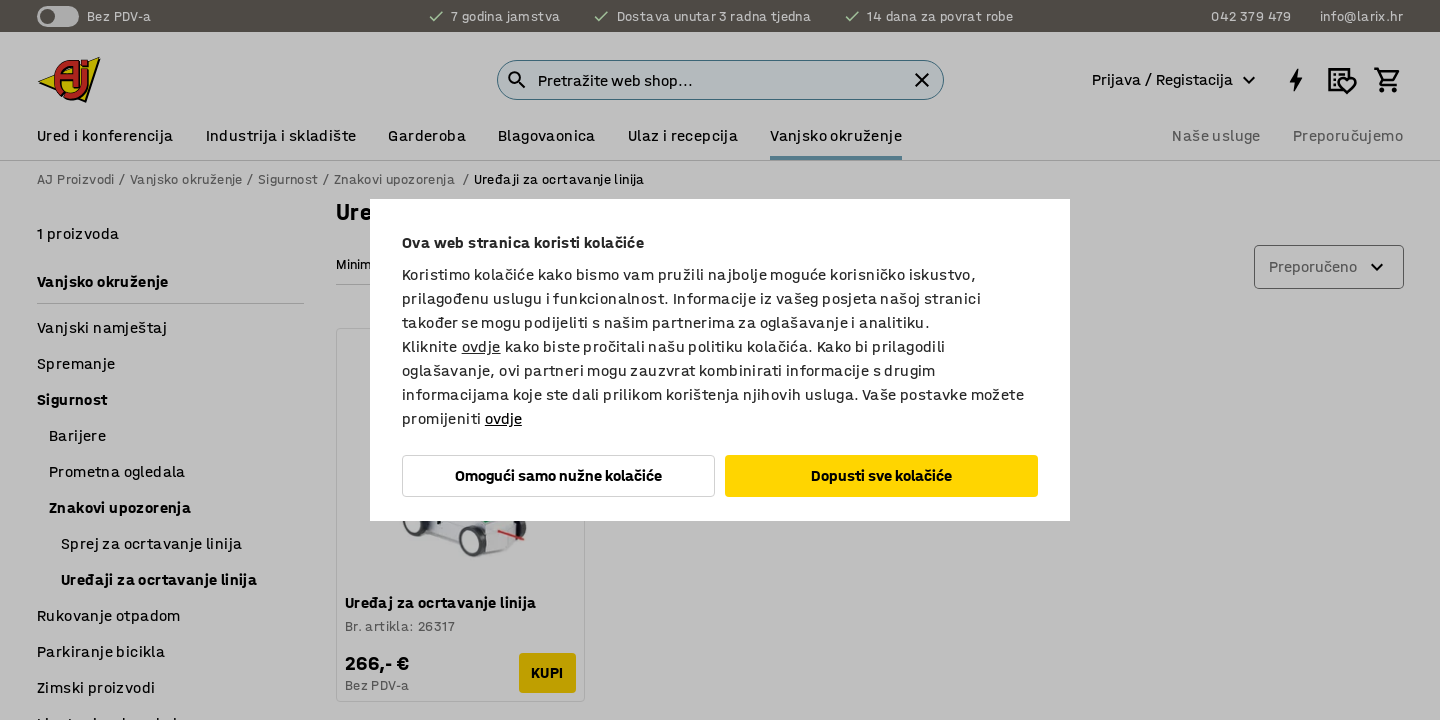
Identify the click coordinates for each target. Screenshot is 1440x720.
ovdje (481, 346)
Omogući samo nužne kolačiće (558, 475)
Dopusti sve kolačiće (881, 475)
